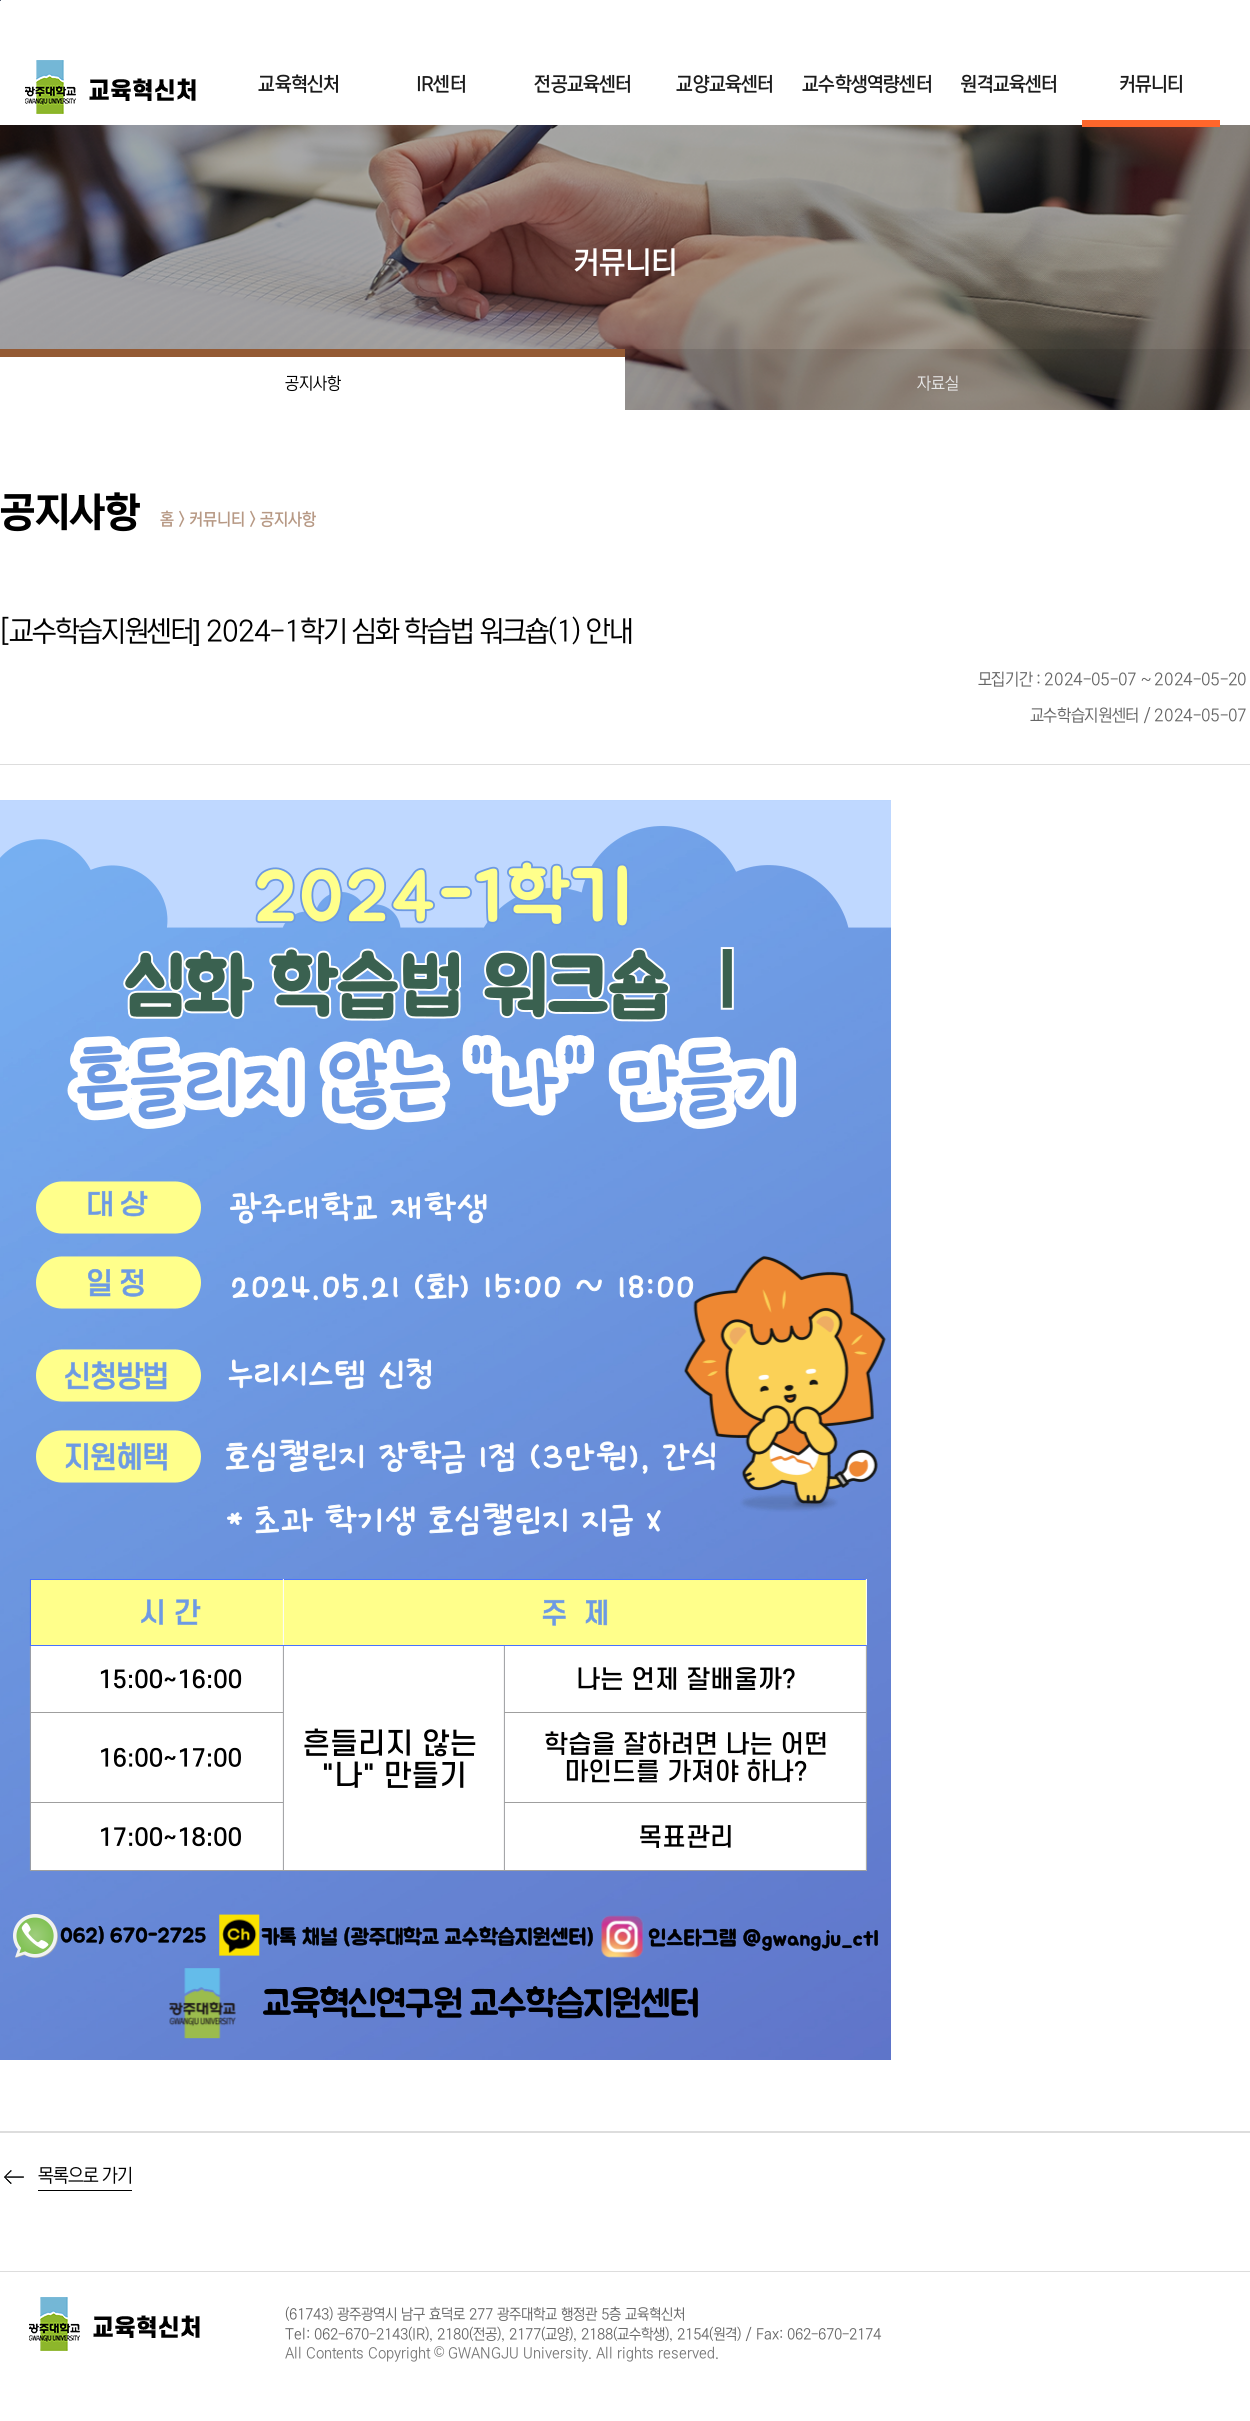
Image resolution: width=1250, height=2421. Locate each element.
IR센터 (441, 84)
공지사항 (313, 383)
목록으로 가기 (85, 2176)
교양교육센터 (724, 84)
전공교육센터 (582, 84)
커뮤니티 (1151, 84)
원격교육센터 (1008, 84)
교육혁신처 (298, 84)
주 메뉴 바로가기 (0, 0)
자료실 (938, 383)
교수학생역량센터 (867, 84)
